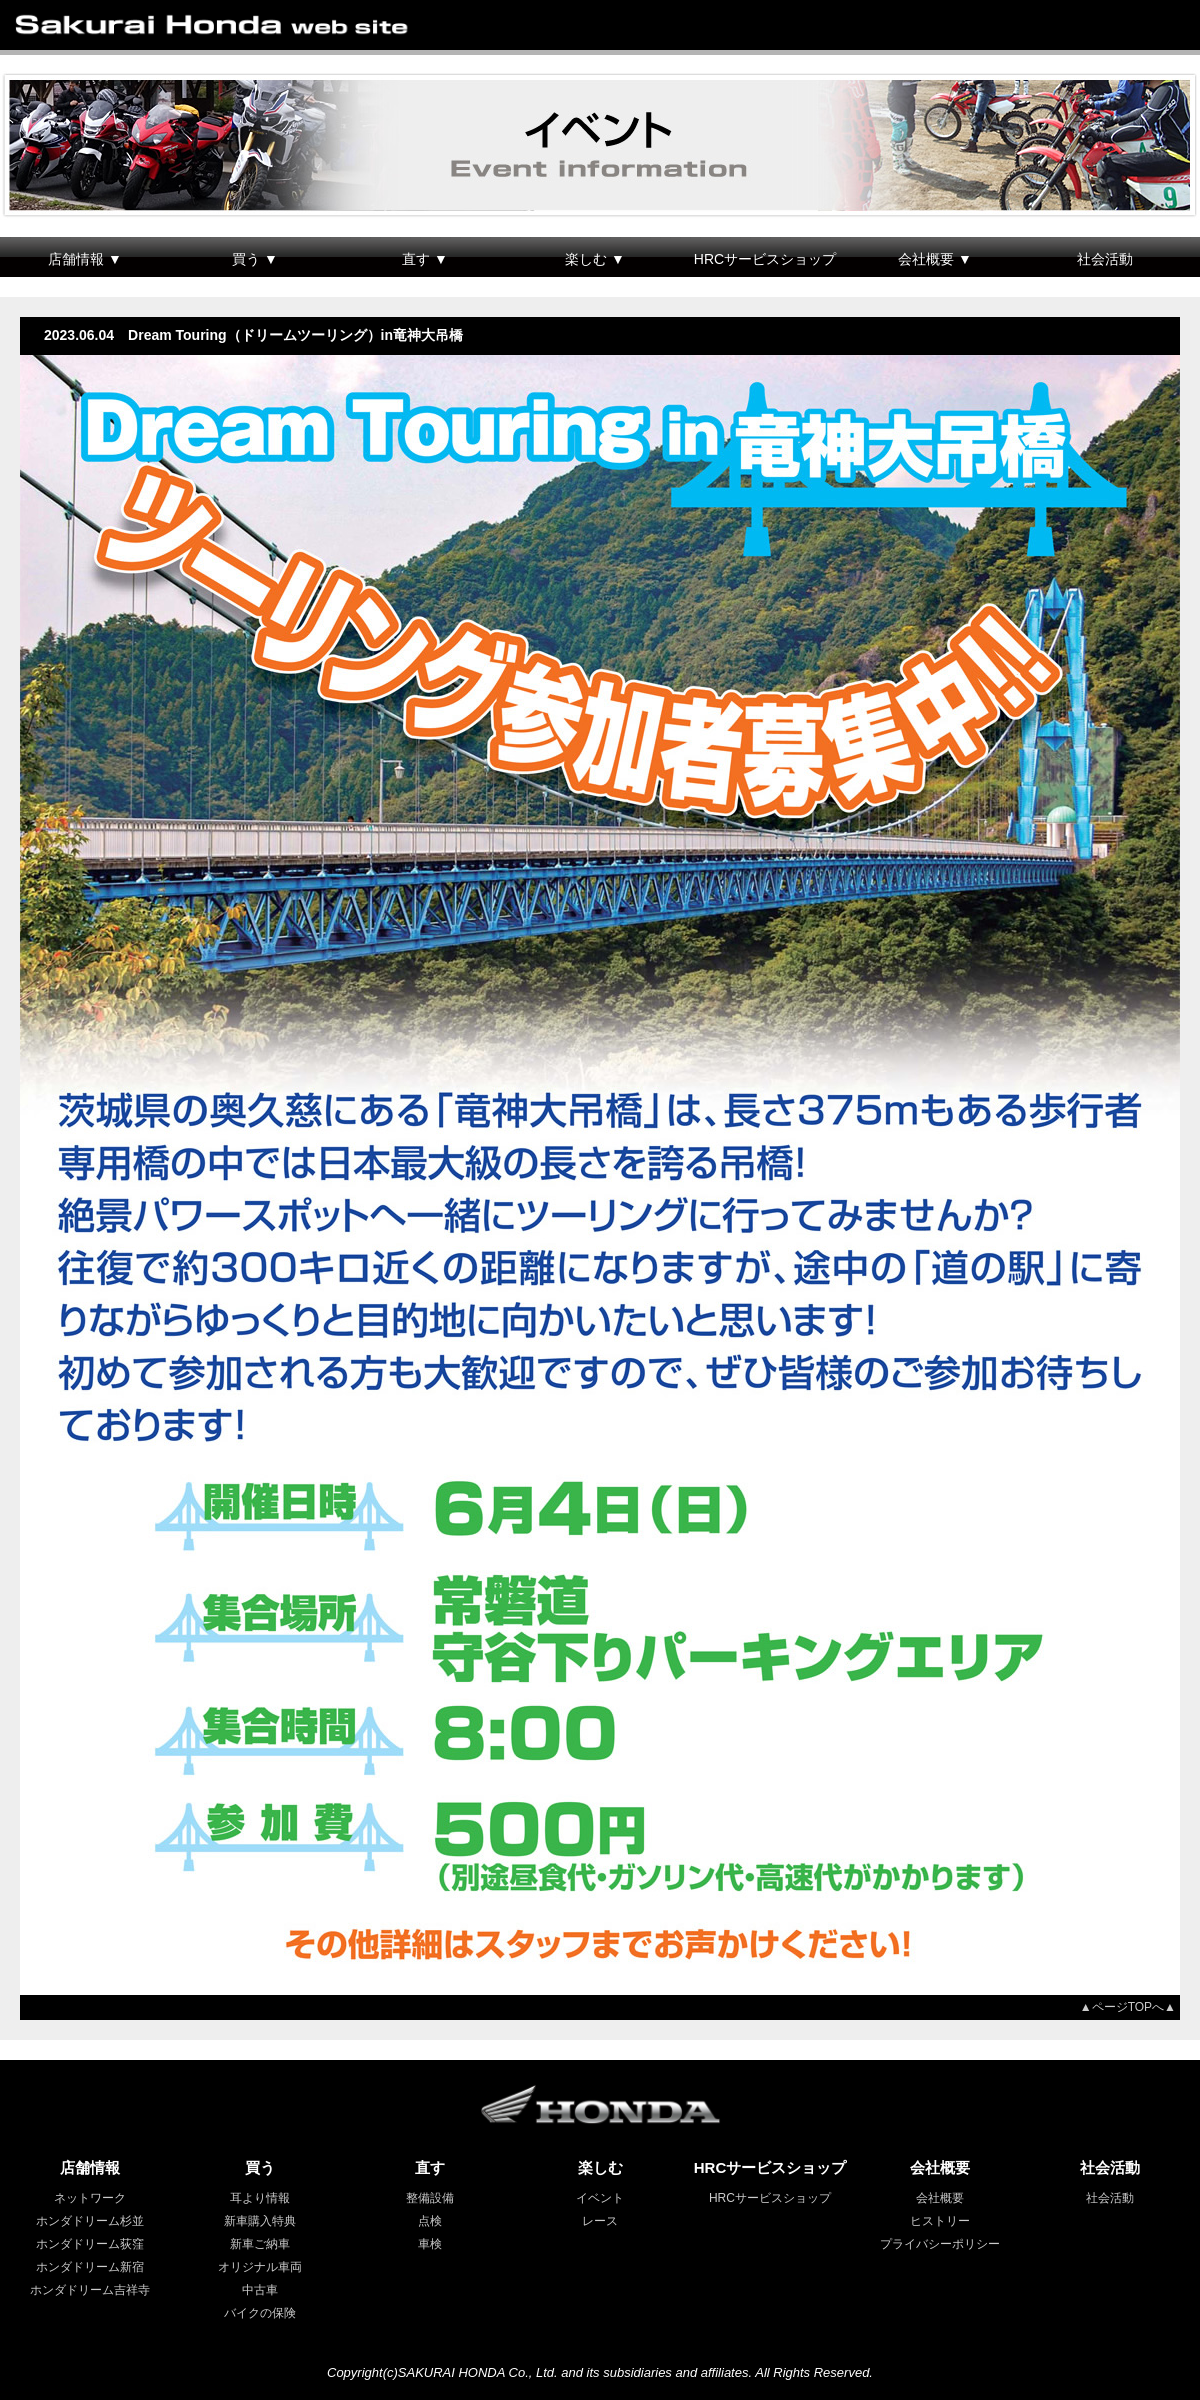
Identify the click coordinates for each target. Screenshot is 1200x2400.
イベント (600, 2198)
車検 (430, 2244)
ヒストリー (940, 2221)
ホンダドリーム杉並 (90, 2221)
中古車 (260, 2290)
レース (600, 2221)
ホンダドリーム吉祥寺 (90, 2290)
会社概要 (940, 2198)
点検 (430, 2221)
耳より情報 (260, 2198)
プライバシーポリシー (940, 2244)
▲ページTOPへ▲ (1134, 2007)
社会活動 (1105, 259)
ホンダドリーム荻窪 (90, 2244)
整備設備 (430, 2198)
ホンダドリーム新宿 (90, 2267)
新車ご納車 (260, 2244)
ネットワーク (90, 2198)
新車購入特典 (260, 2221)
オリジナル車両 (260, 2267)
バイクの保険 (260, 2313)
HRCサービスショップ (765, 259)
